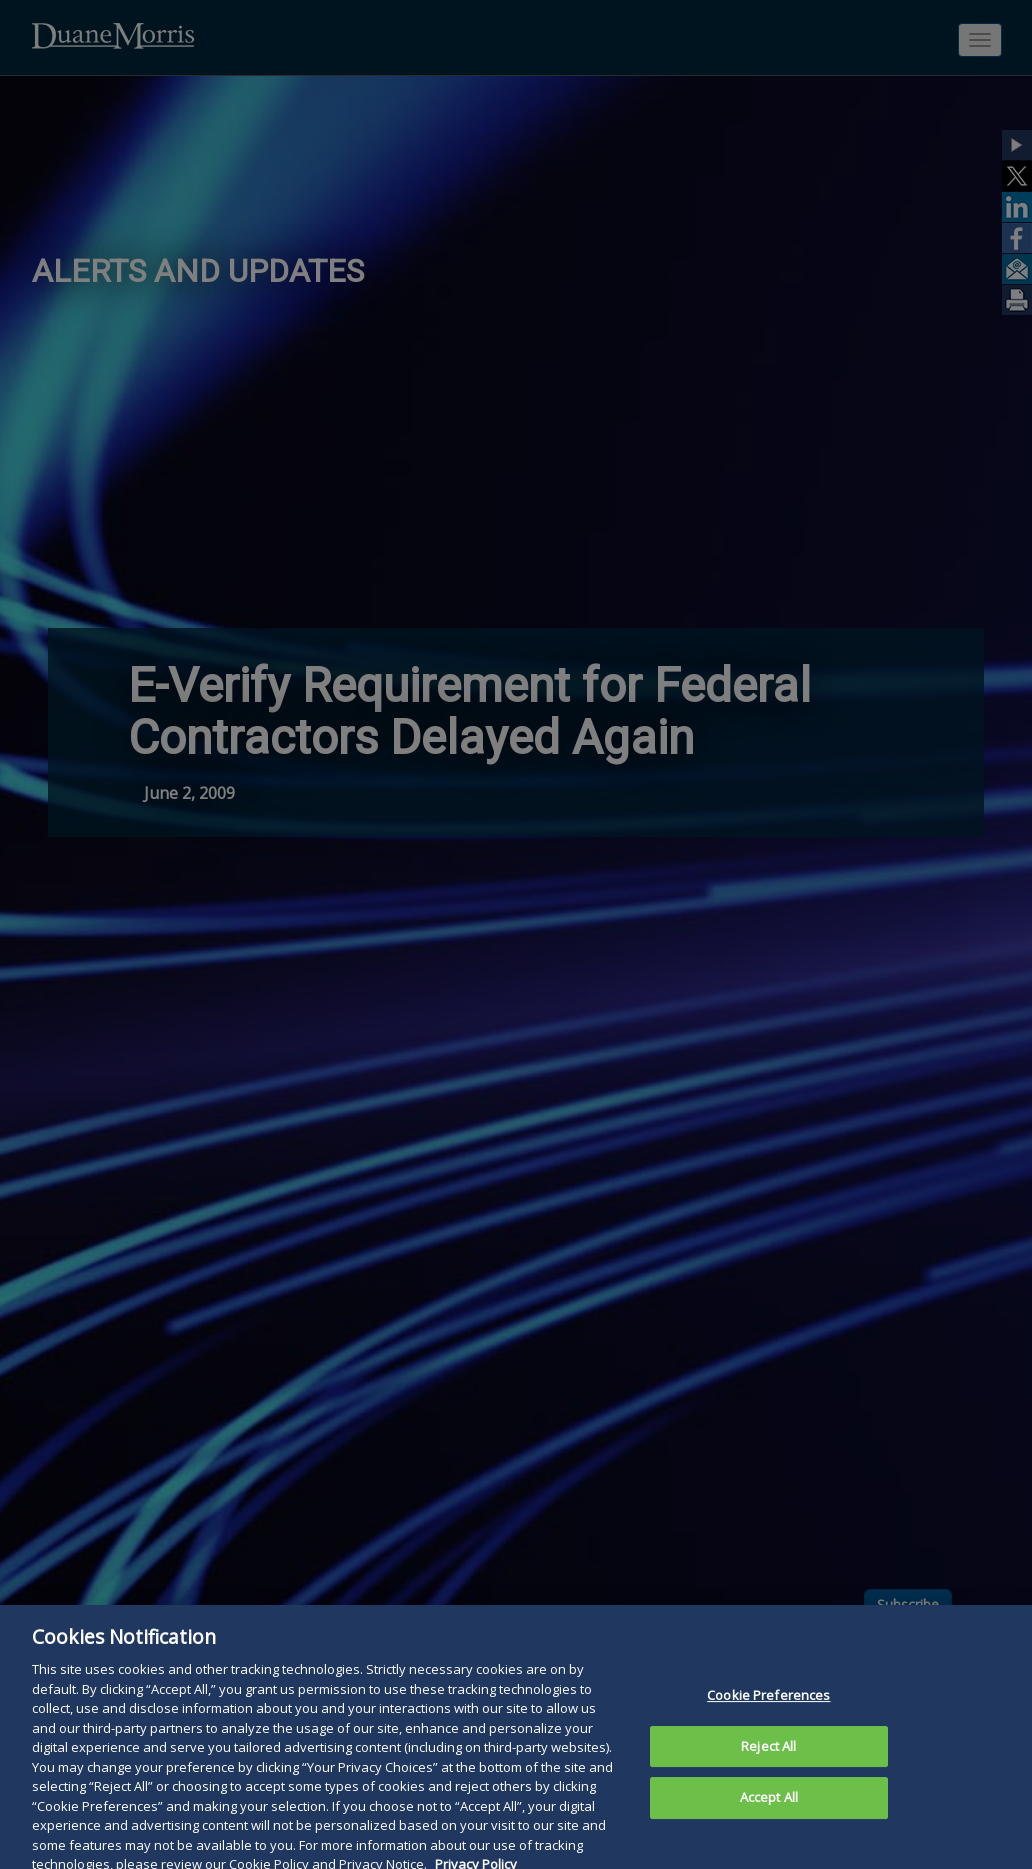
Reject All (768, 1756)
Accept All (769, 1808)
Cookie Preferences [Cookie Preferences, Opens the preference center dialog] (768, 1705)
